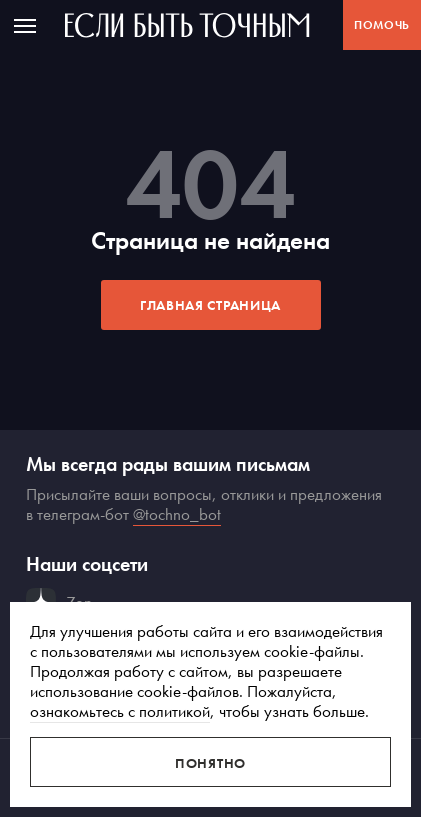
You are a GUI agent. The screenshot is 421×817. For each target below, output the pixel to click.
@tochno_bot (177, 514)
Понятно (210, 763)
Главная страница (210, 305)
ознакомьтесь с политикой (120, 711)
